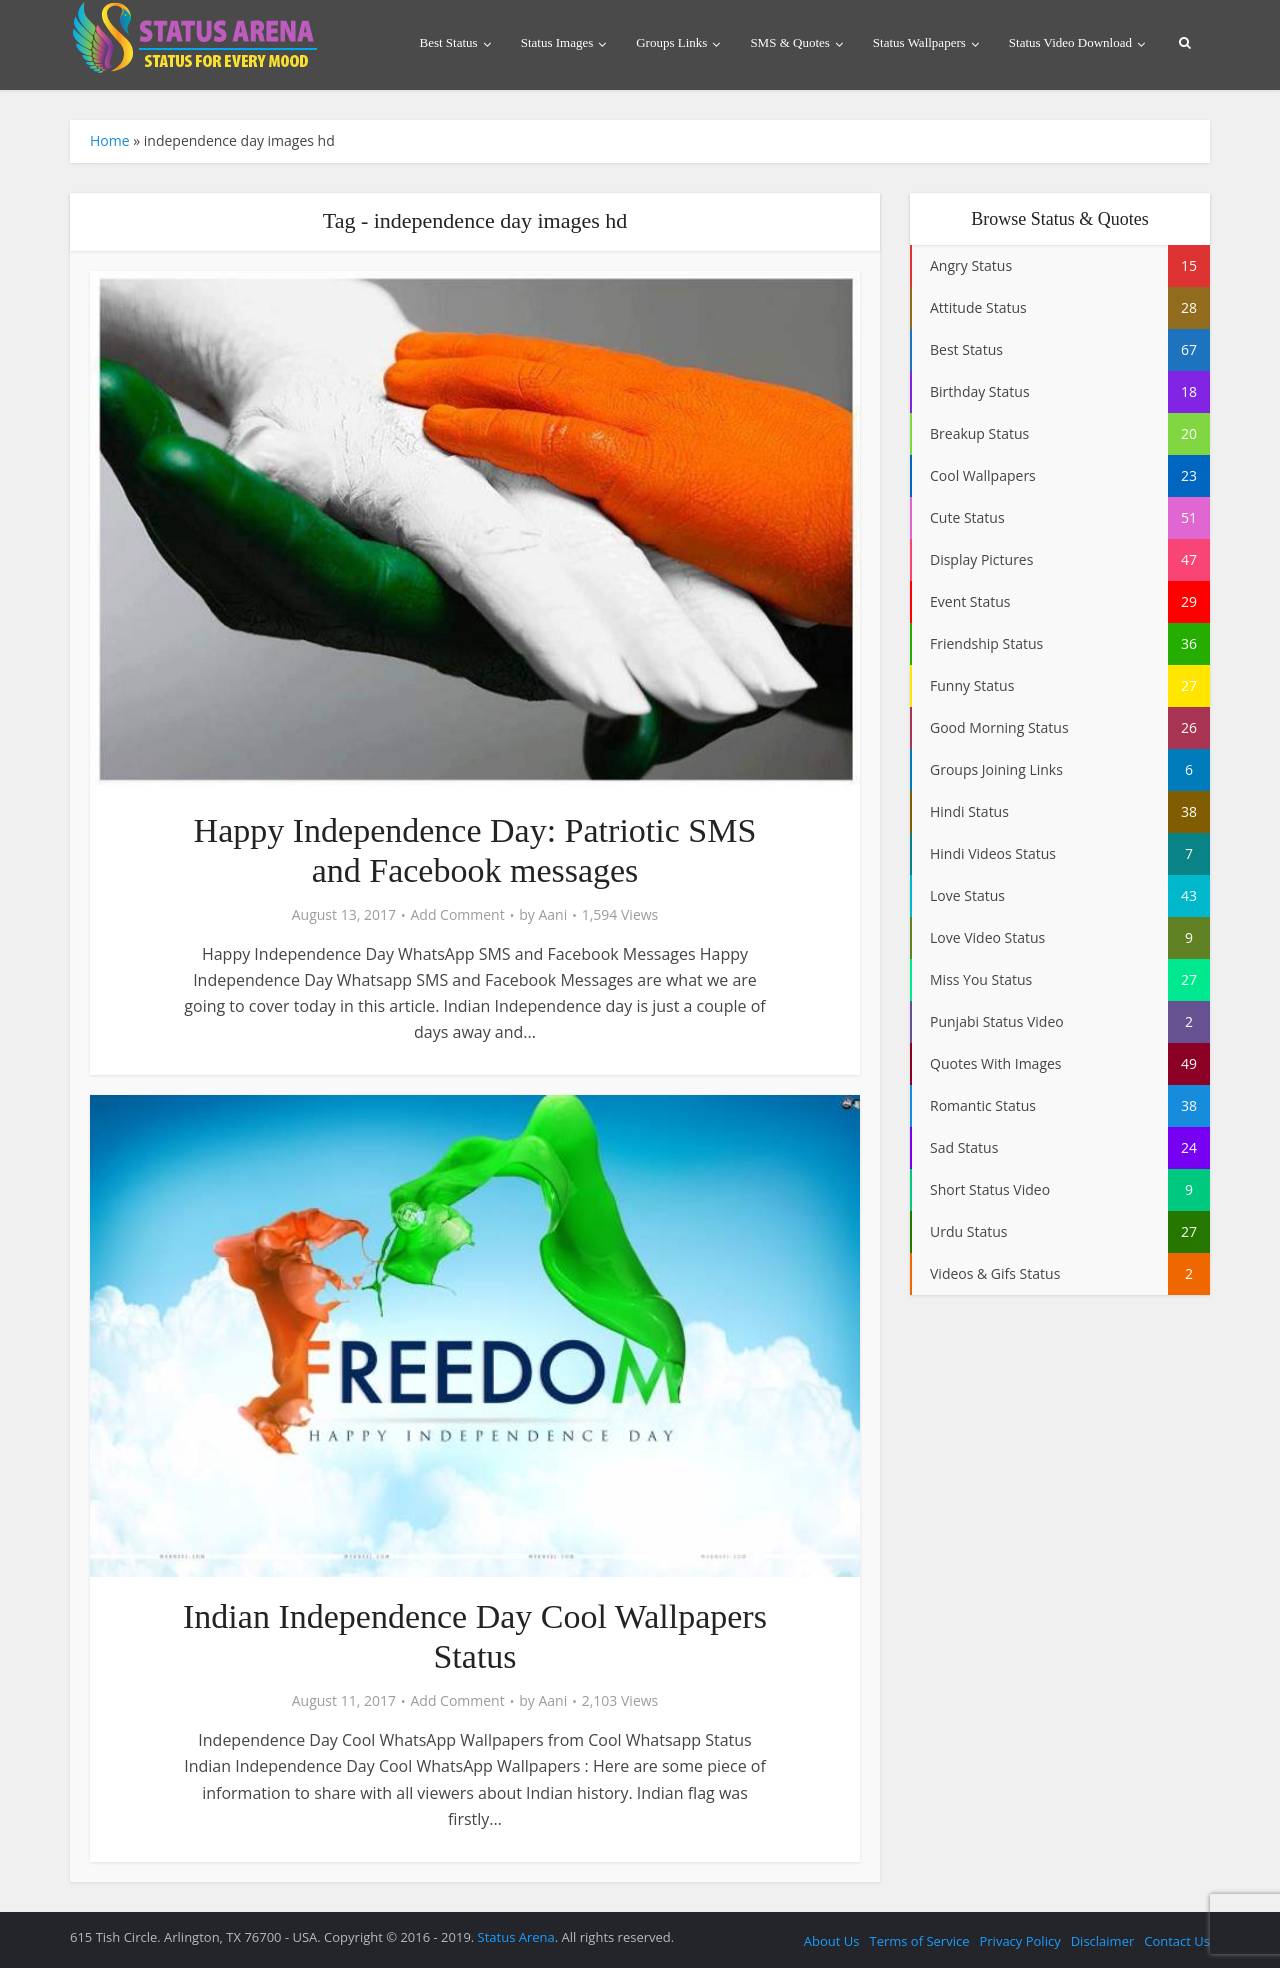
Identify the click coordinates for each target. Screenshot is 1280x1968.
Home (110, 140)
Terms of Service (919, 1941)
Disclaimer (1103, 1941)
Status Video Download (1070, 42)
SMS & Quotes (789, 42)
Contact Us (1177, 1941)
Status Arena (516, 1937)
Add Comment (457, 915)
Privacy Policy (1019, 1941)
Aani (552, 915)
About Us (832, 1941)
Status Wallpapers (919, 42)
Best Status (449, 42)
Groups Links (671, 42)
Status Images (557, 42)
